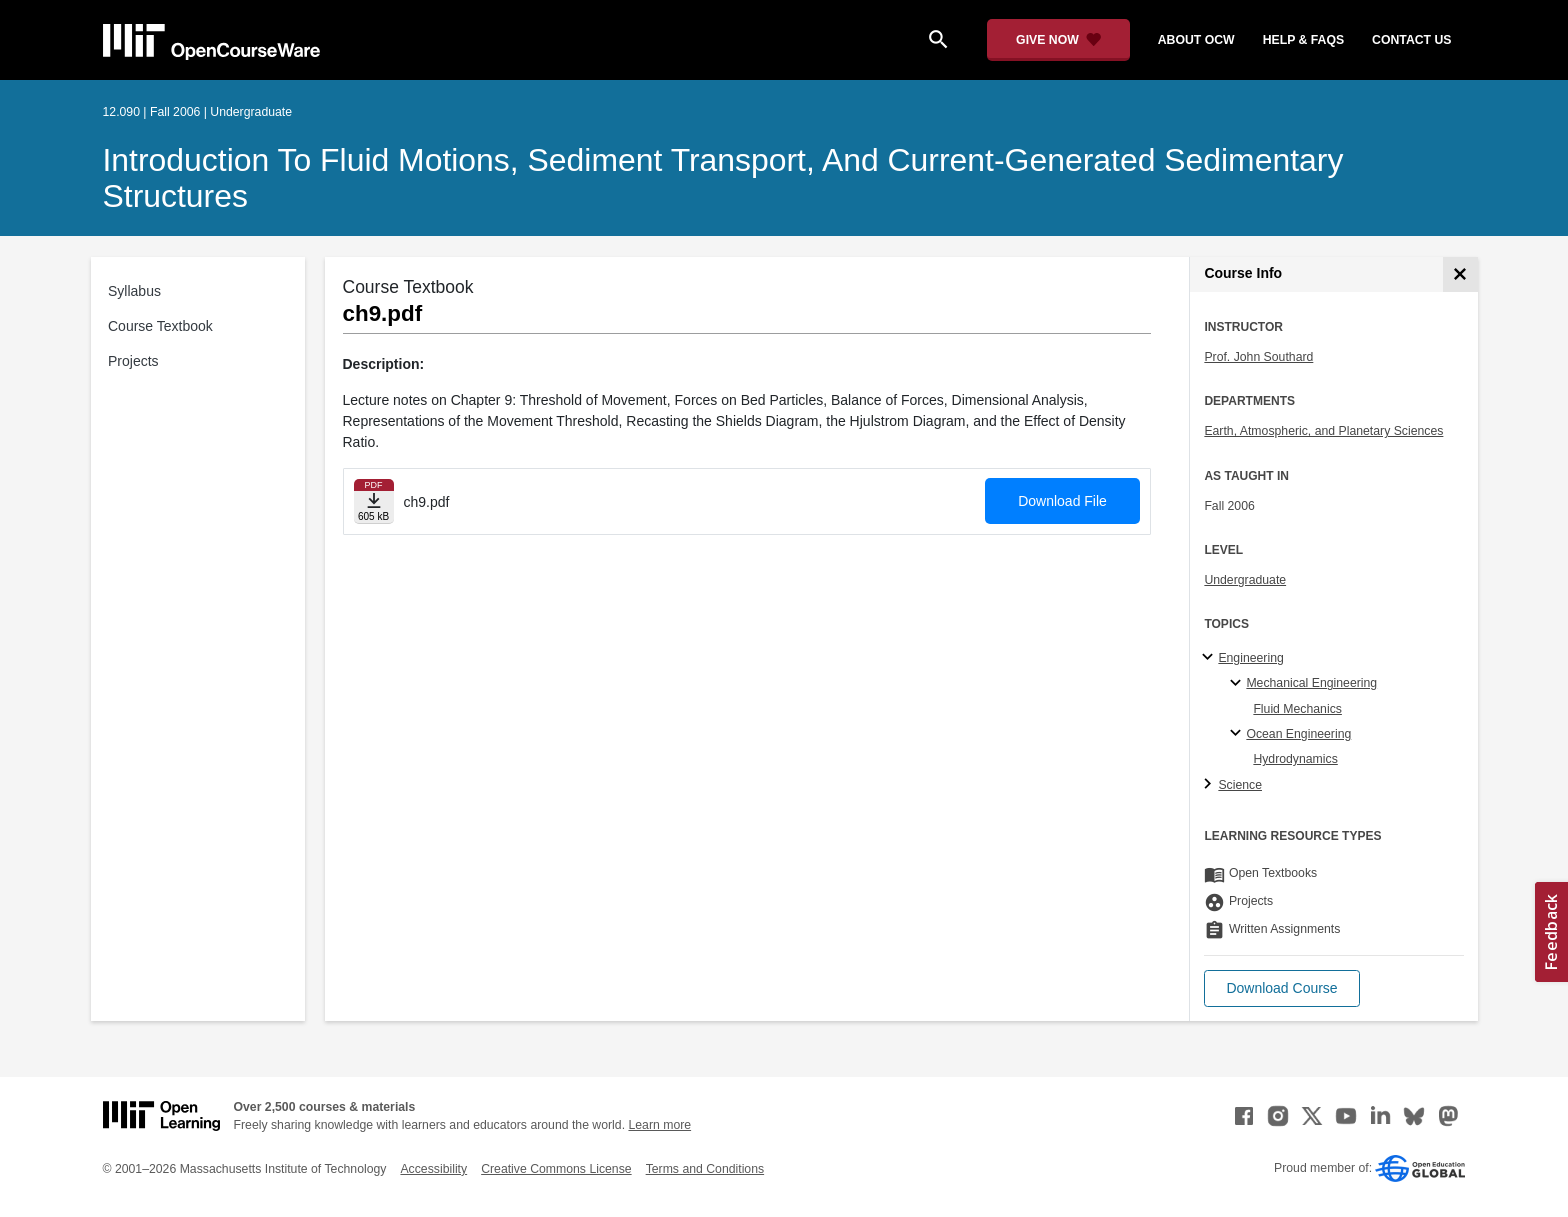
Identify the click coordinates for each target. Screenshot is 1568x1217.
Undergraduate (1245, 580)
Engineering (1250, 658)
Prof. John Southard (1258, 357)
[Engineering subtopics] (1210, 658)
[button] (1281, 988)
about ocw (1196, 40)
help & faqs (1303, 40)
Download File (1062, 501)
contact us (1411, 40)
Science (1240, 785)
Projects (133, 361)
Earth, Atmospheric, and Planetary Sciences (1323, 431)
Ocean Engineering (1298, 734)
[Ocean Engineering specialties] (1238, 734)
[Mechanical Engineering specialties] (1238, 684)
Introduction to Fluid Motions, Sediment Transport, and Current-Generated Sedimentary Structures (723, 178)
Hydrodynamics (1295, 759)
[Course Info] (1460, 274)
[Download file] (374, 501)
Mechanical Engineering (1311, 683)
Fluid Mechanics (1297, 709)
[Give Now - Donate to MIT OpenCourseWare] (1058, 40)
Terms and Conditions (705, 1169)
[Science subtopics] (1210, 785)
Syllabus (134, 291)
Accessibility (433, 1169)
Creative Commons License (556, 1169)
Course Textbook (160, 326)
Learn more (659, 1125)
